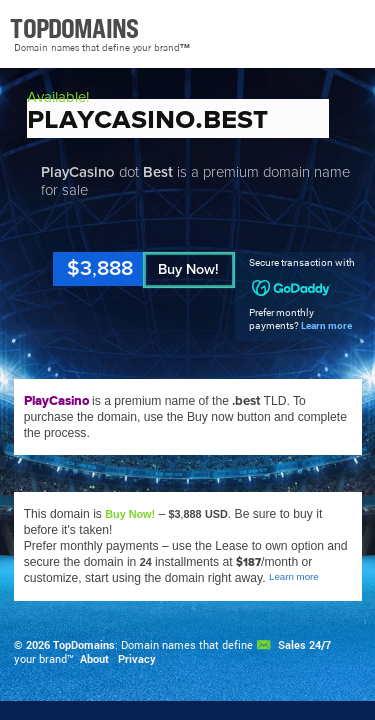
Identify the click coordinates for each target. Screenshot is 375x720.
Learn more (326, 325)
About (94, 659)
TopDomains (84, 645)
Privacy (137, 659)
